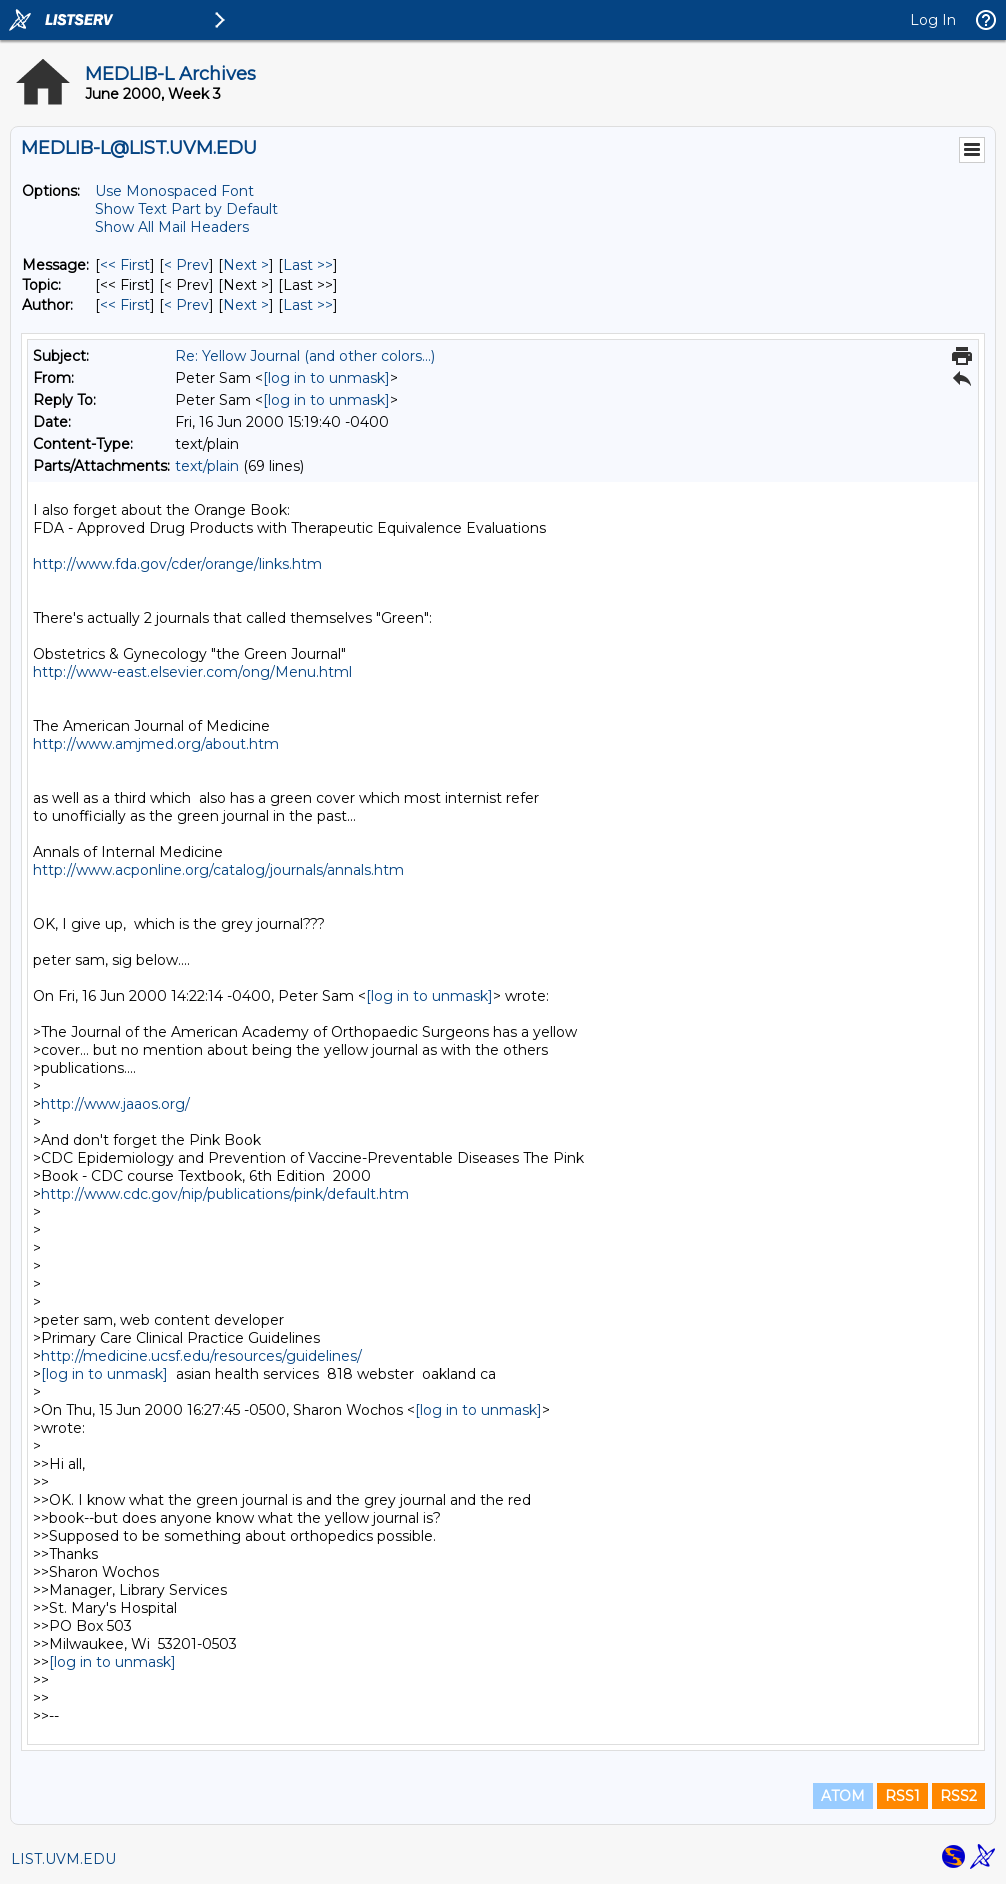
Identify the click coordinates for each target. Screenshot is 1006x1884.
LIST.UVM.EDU (63, 1859)
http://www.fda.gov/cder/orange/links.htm (177, 564)
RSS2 (958, 1796)
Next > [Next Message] (246, 265)
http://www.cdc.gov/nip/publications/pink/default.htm (225, 1194)
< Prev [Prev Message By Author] (186, 305)
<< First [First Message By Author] (125, 305)
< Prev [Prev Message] (186, 265)
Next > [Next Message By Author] (246, 305)
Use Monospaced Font (174, 191)
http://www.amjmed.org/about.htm (156, 744)
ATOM (843, 1796)
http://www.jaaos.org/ (115, 1104)
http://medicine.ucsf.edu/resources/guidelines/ (201, 1356)
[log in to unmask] (326, 378)
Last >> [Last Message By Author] (308, 305)
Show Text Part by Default (186, 209)
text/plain (207, 466)
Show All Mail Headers (172, 227)
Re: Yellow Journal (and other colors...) (305, 356)
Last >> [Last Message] (308, 265)
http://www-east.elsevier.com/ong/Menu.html (192, 672)
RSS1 (902, 1796)
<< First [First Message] (125, 265)
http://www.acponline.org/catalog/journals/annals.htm (218, 870)
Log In (933, 20)
